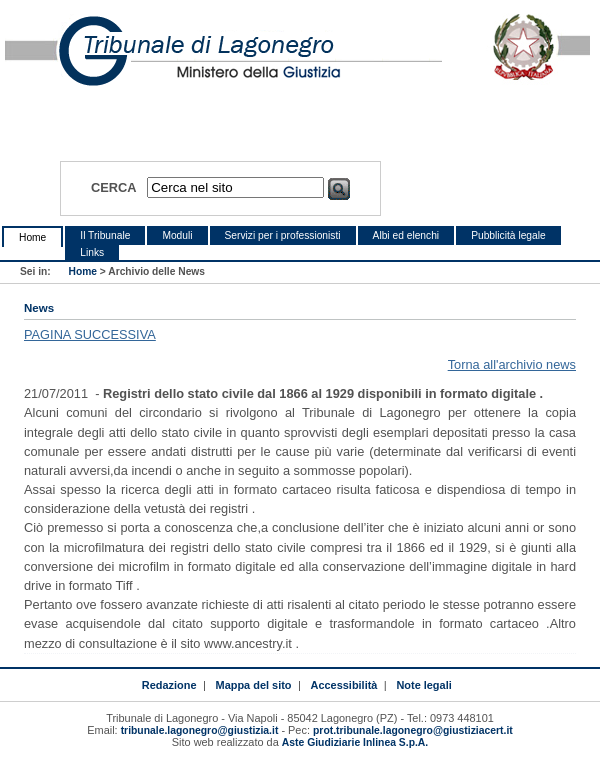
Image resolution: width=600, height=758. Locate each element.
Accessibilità (344, 685)
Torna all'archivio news (512, 364)
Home (32, 237)
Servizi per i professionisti (283, 235)
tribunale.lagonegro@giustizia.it (200, 730)
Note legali (423, 685)
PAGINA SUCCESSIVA (90, 334)
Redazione (169, 685)
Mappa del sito (254, 685)
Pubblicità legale (508, 235)
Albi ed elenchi (406, 235)
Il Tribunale (105, 235)
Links (92, 252)
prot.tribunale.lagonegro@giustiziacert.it (413, 730)
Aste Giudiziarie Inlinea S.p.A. (355, 742)
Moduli (177, 235)
